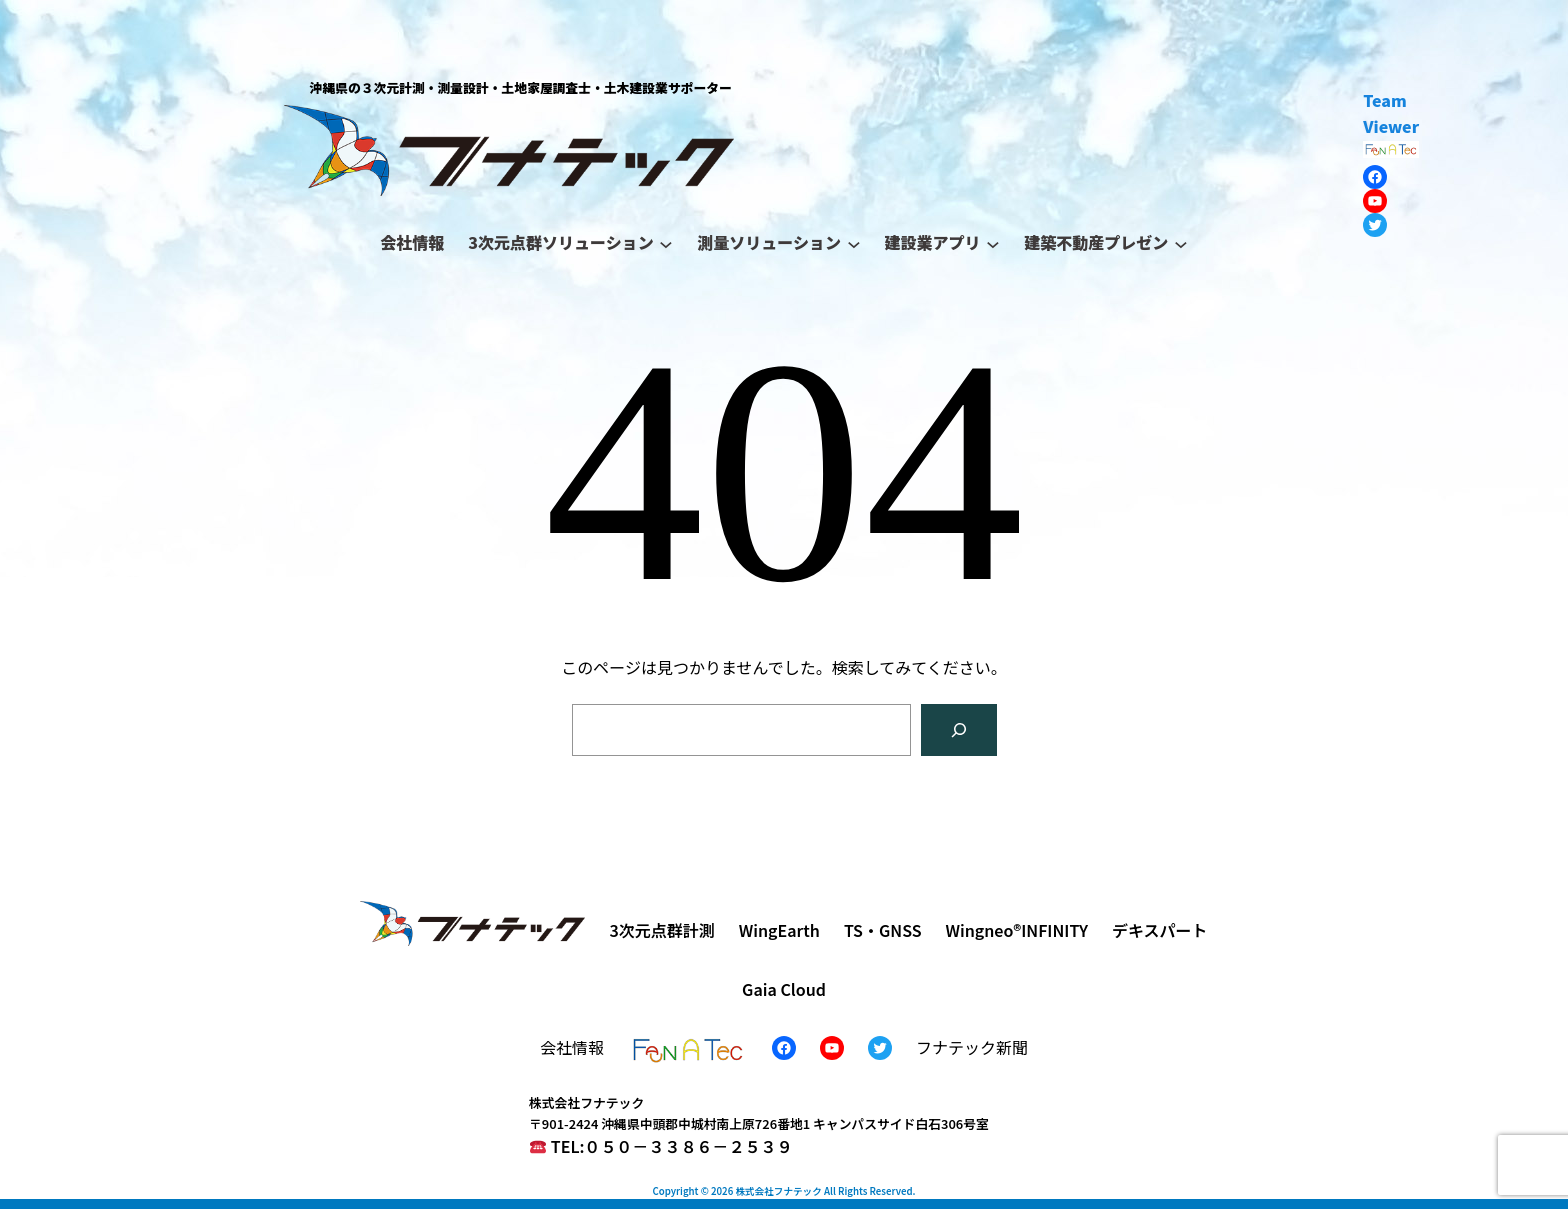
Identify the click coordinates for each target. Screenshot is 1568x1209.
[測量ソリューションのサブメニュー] (854, 243)
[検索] (959, 730)
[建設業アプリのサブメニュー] (993, 243)
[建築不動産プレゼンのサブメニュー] (1181, 243)
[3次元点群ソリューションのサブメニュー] (666, 243)
